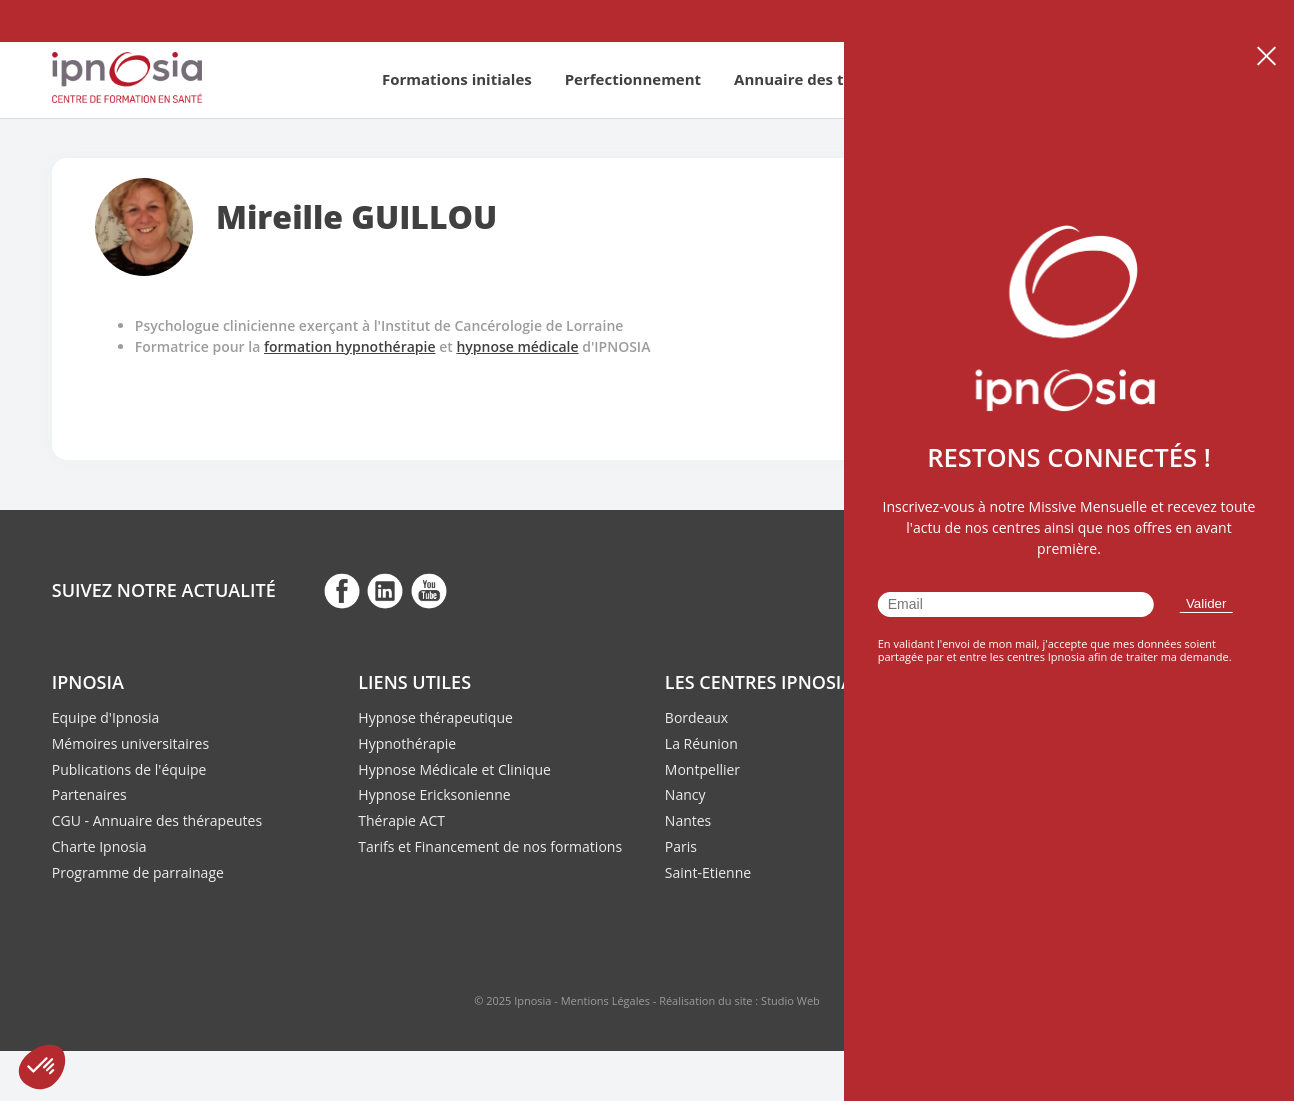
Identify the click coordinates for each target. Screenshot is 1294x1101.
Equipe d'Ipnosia (106, 717)
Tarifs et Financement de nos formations (490, 846)
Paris (681, 846)
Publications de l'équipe (129, 769)
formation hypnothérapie (350, 346)
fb (342, 590)
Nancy (685, 794)
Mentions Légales (605, 1000)
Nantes (688, 820)
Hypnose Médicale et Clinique (454, 769)
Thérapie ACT (401, 820)
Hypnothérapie (407, 743)
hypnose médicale (517, 346)
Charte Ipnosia (99, 846)
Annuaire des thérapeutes (831, 79)
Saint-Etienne (708, 872)
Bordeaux (696, 717)
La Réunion (701, 743)
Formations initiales (457, 79)
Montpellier (702, 769)
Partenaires (89, 794)
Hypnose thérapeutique (435, 717)
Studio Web (790, 1000)
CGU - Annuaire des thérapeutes (157, 820)
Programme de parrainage (138, 872)
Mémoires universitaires (130, 743)
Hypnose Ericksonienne (434, 794)
